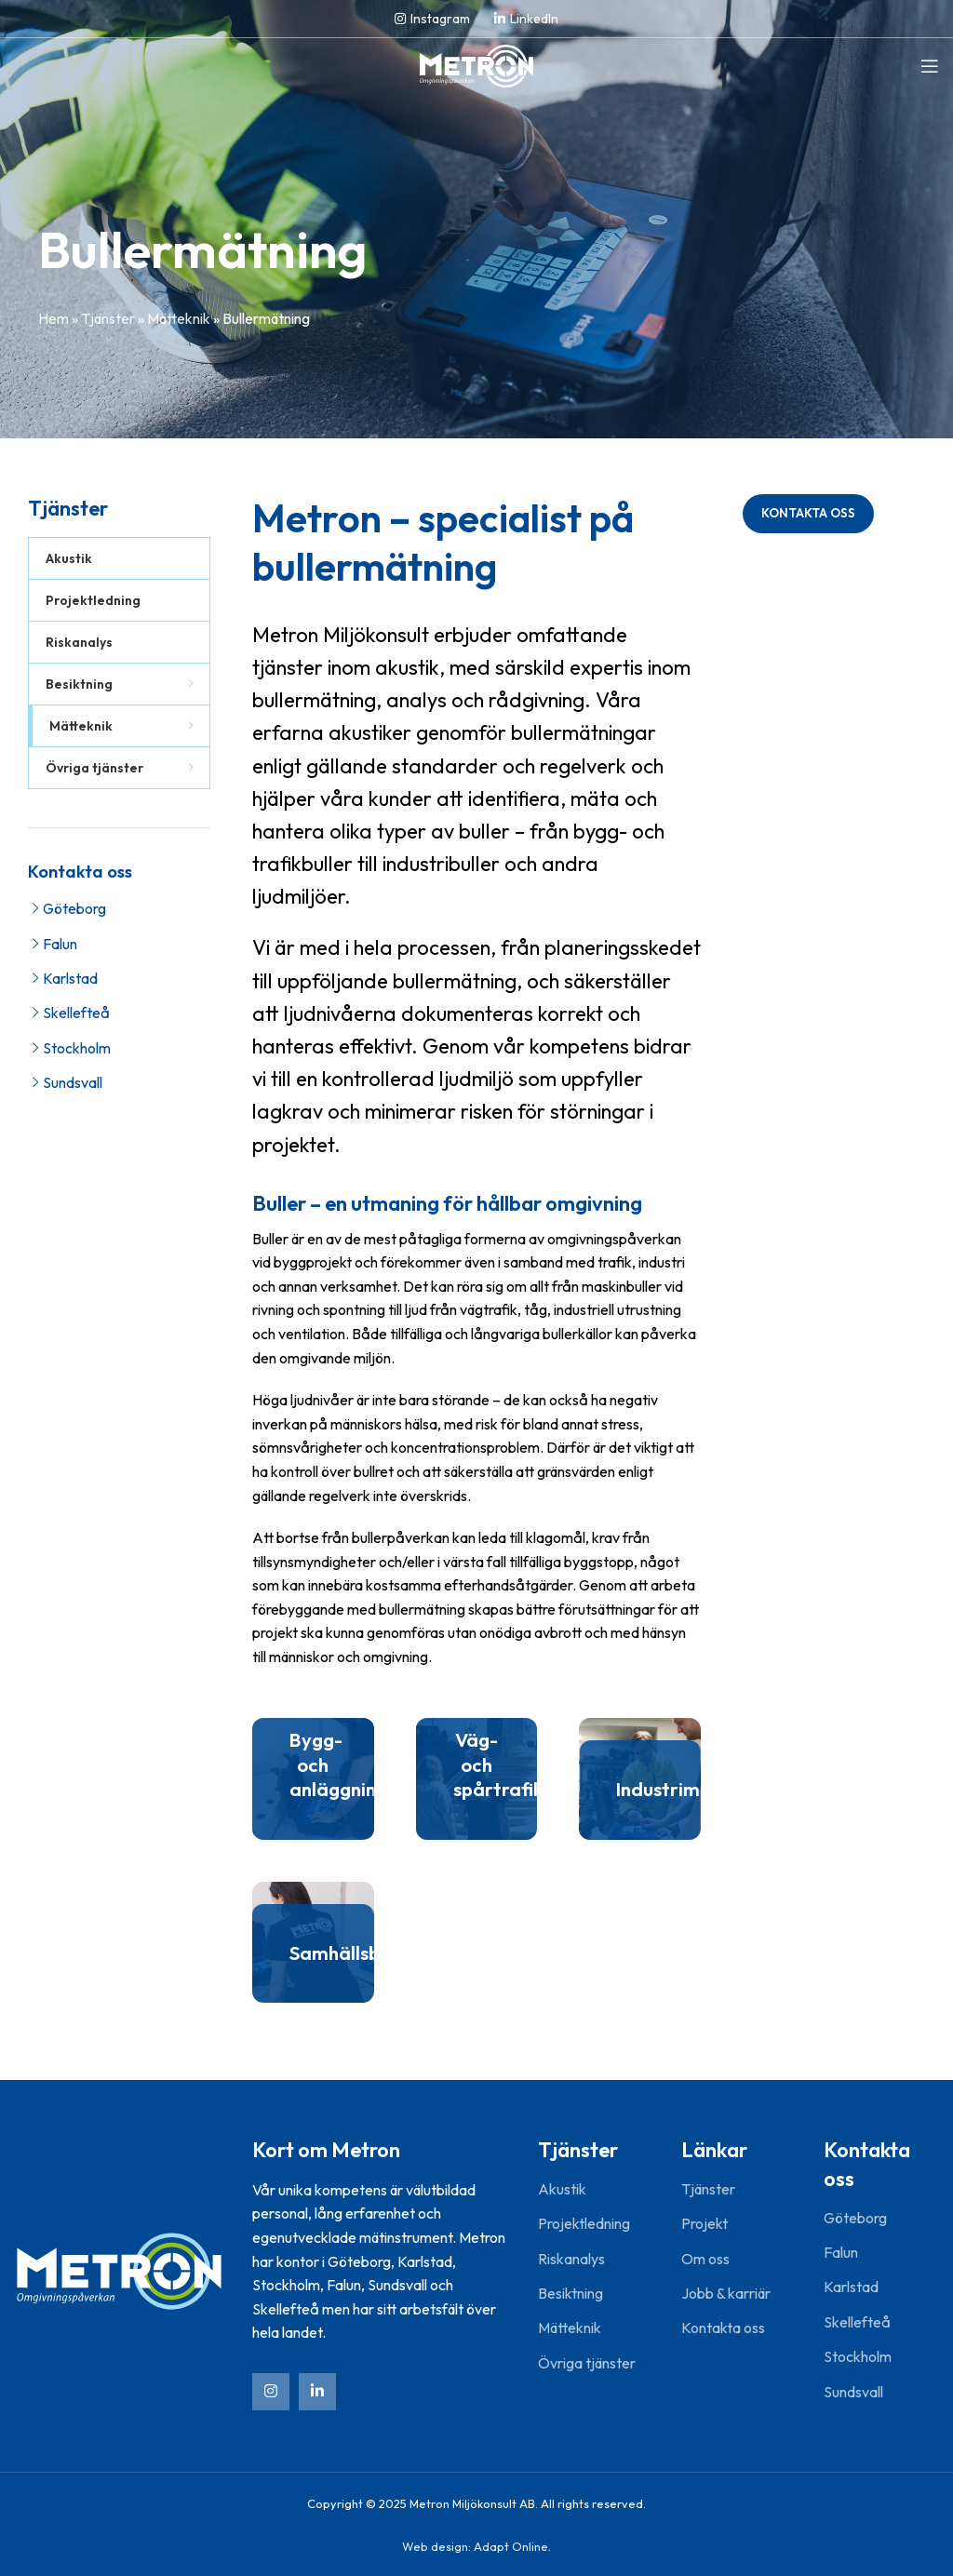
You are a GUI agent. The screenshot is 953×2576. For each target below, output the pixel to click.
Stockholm (77, 1048)
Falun (60, 943)
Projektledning (584, 2223)
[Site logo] (476, 64)
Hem (53, 318)
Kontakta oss (808, 512)
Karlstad (70, 978)
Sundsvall (72, 1082)
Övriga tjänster (587, 2363)
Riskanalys (571, 2258)
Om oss (705, 2258)
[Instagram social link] (432, 18)
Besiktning (570, 2293)
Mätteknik (178, 318)
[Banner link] (313, 1779)
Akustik (562, 2189)
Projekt (704, 2223)
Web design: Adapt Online (475, 2546)
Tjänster (108, 318)
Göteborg (74, 908)
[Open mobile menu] (929, 66)
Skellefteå (76, 1012)
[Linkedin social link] (526, 18)
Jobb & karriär (726, 2293)
